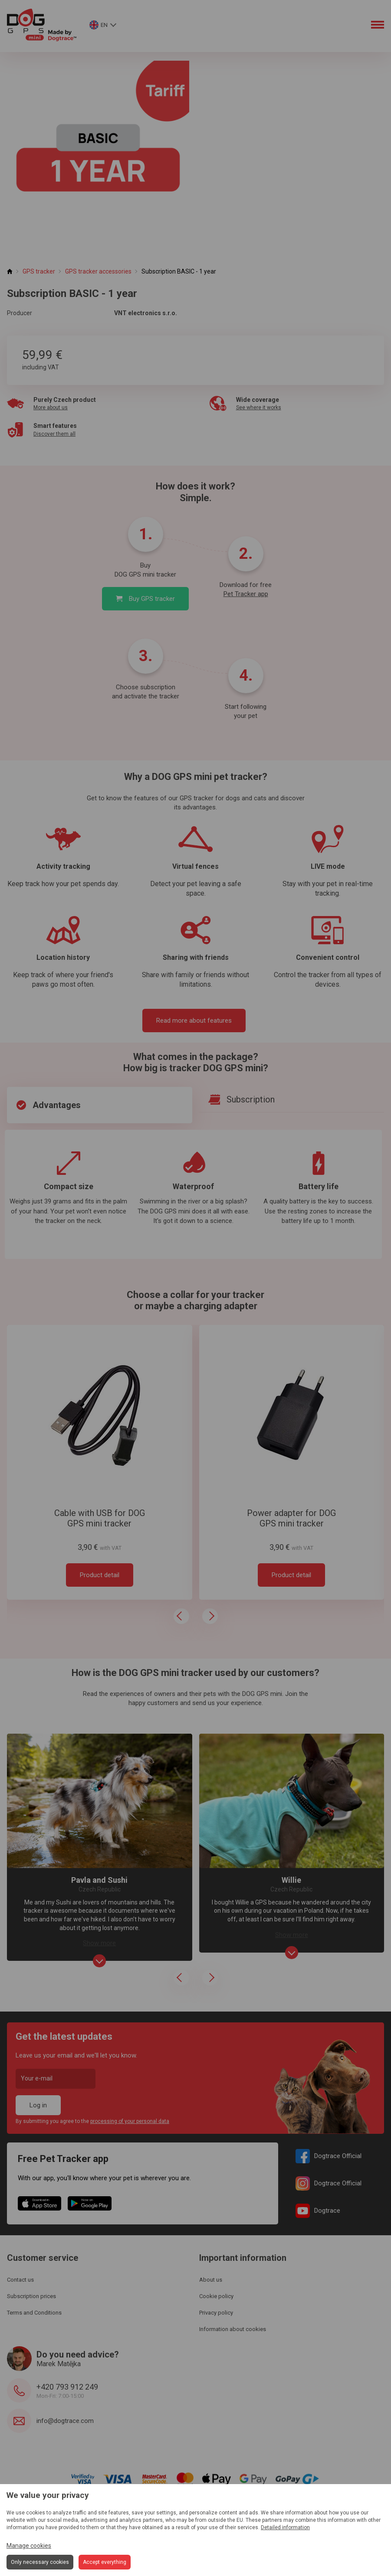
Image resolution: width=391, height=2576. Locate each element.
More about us (50, 407)
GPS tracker (39, 271)
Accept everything (104, 2562)
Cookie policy (216, 2296)
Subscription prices (31, 2296)
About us (210, 2279)
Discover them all (54, 434)
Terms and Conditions (34, 2312)
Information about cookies (232, 2329)
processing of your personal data (129, 2121)
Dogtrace (318, 2211)
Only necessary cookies (40, 2562)
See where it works (258, 407)
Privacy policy (216, 2312)
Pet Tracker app (245, 594)
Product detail (99, 1575)
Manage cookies (29, 2545)
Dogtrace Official (328, 2156)
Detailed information (285, 2527)
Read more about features (194, 1020)
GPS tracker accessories (98, 271)
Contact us (20, 2279)
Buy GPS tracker (145, 599)
